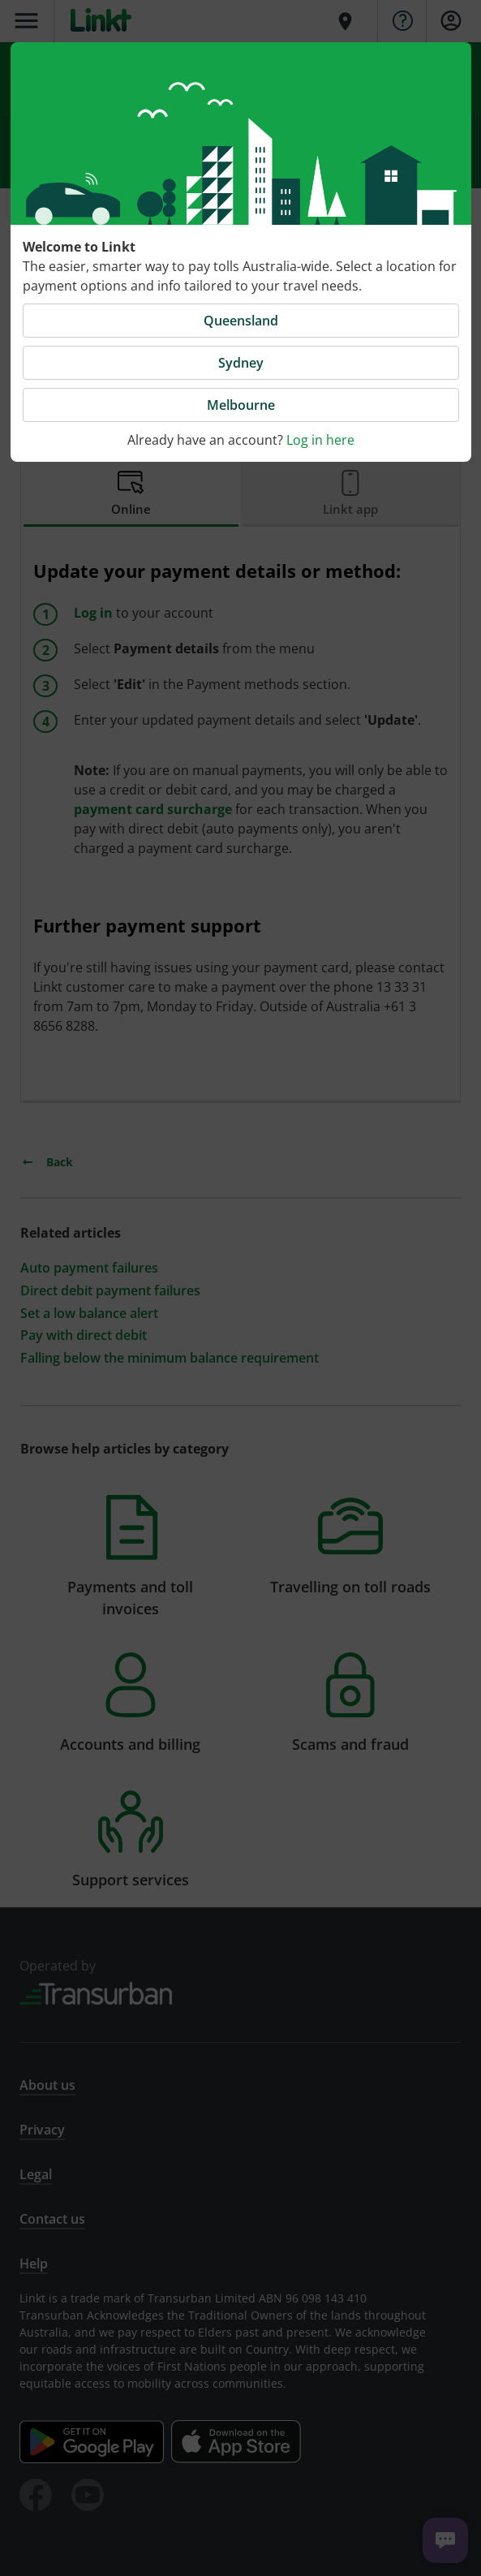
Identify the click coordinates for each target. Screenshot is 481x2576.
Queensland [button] (241, 321)
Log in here (320, 440)
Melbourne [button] (241, 405)
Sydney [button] (241, 363)
